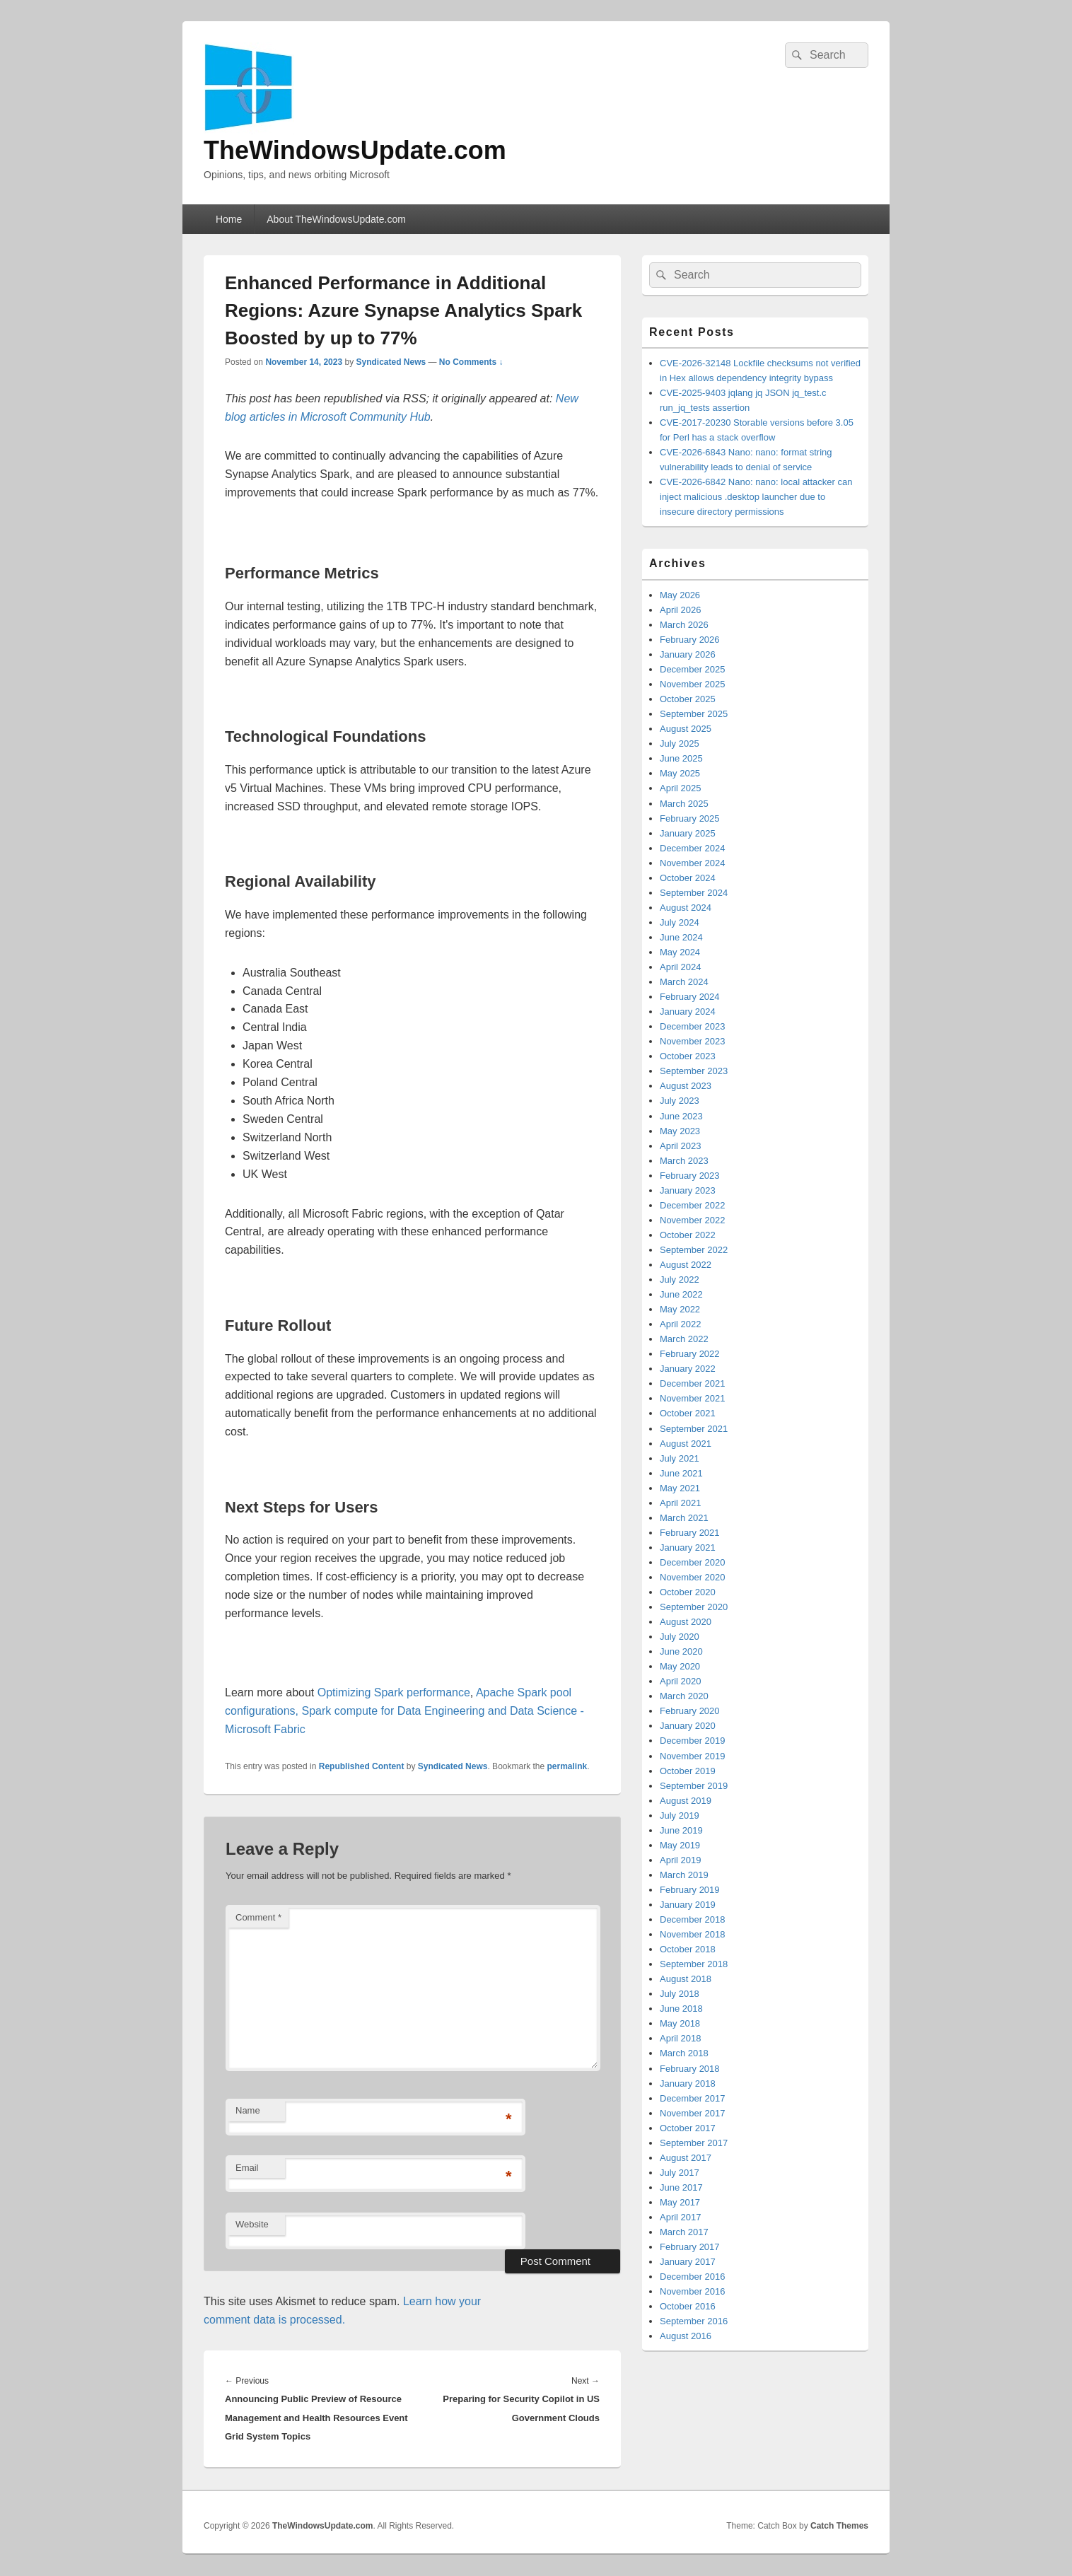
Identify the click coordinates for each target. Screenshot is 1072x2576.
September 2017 (694, 2143)
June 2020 (681, 1651)
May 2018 (680, 2023)
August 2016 (685, 2336)
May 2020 (680, 1666)
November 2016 (693, 2291)
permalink (567, 1766)
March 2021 (684, 1518)
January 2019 (688, 1904)
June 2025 (681, 758)
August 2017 (685, 2157)
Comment (258, 1917)
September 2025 (694, 714)
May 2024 (680, 952)
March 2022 (684, 1339)
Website (252, 2224)
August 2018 (685, 1979)
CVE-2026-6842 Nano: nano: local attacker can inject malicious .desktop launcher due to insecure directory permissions (756, 497)
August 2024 (685, 907)
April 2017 (680, 2217)
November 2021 (693, 1398)
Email (247, 2167)
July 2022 (679, 1279)
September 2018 (694, 1964)
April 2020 (680, 1681)
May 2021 (680, 1488)
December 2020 (693, 1562)
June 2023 (681, 1116)
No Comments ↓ (471, 362)
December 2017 (693, 2098)
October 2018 (688, 1949)
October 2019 (688, 1771)
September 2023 (694, 1071)
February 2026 (690, 639)
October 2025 (688, 699)
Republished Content (361, 1766)
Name (247, 2110)
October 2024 (688, 878)
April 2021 (680, 1503)
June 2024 (681, 937)
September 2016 (694, 2321)
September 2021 (694, 1428)
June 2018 (681, 2008)
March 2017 (684, 2232)
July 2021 (679, 1458)
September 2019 (694, 1786)
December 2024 (693, 848)
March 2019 (684, 1875)
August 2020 (685, 1621)
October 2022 (688, 1235)
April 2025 (680, 788)
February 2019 (690, 1889)
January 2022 (688, 1368)
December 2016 (693, 2276)
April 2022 (680, 1324)
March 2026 (684, 624)
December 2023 (693, 1026)
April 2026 (680, 610)
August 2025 (685, 728)
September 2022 (694, 1250)
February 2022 (690, 1353)
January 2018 (688, 2083)
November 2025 (693, 684)
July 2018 (679, 1993)
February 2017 (690, 2247)
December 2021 (693, 1383)
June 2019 (681, 1830)
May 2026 (680, 595)
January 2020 (688, 1725)
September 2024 (694, 892)
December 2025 (693, 669)
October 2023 (688, 1056)
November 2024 (693, 863)
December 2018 (693, 1919)
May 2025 (680, 773)
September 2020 (694, 1607)
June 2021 (681, 1473)
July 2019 (679, 1815)
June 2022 (681, 1294)
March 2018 (684, 2053)
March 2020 (684, 1696)
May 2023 (680, 1131)
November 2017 (693, 2113)
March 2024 (684, 982)
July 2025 (679, 743)
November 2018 (693, 1934)
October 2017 (688, 2128)
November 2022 (693, 1220)
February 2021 (690, 1532)
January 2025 (688, 833)
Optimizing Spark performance (393, 1692)
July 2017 (679, 2172)
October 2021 (688, 1413)
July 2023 (679, 1100)
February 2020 (690, 1711)
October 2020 (688, 1592)
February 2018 (690, 2068)
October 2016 (688, 2306)
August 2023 (685, 1085)
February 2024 (690, 996)
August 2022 (685, 1264)
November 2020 (693, 1577)
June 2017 (681, 2187)
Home (229, 219)
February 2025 (690, 818)
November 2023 (693, 1041)
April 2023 (680, 1146)
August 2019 (685, 1800)
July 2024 (679, 922)
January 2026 (688, 654)
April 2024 (680, 967)
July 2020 (679, 1636)
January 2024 (688, 1011)
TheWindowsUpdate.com (355, 150)
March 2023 (684, 1160)
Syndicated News (391, 362)
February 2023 (690, 1175)
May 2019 (680, 1845)
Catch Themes (839, 2526)
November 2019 (693, 1756)
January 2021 (688, 1547)
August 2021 (685, 1443)
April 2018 (680, 2038)
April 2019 (680, 1860)
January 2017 (688, 2261)
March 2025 (684, 803)
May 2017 (680, 2202)
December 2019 (693, 1740)
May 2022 (680, 1309)
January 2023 (688, 1190)
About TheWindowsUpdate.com (336, 219)
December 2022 (693, 1205)
